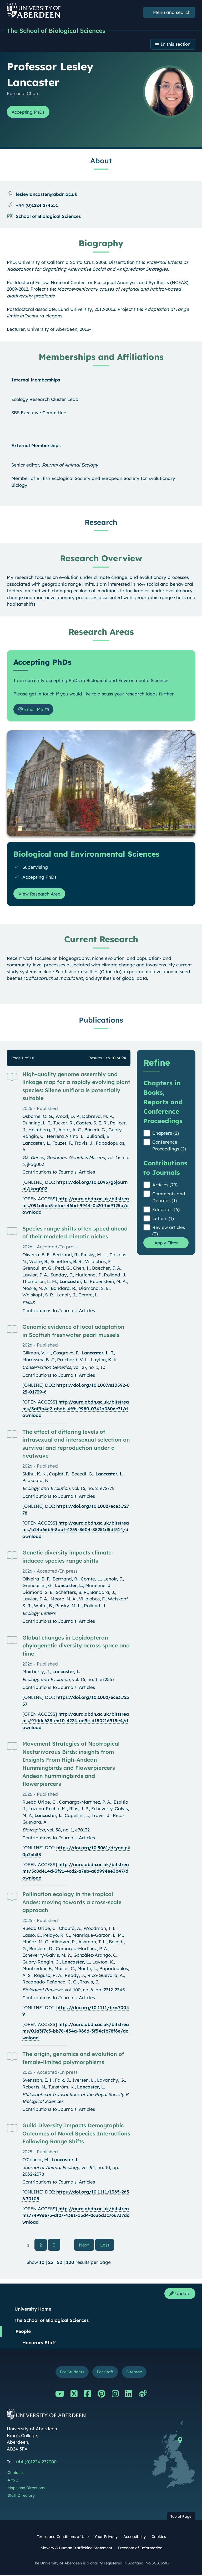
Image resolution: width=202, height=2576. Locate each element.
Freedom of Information (140, 2549)
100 (70, 2263)
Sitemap (134, 2372)
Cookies (159, 2537)
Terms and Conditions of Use (63, 2537)
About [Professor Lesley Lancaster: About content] (101, 161)
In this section (175, 44)
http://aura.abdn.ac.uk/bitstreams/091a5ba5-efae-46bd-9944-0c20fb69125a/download (75, 1206)
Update (179, 2294)
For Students (71, 2372)
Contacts (16, 2474)
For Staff (105, 2372)
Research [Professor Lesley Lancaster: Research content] (101, 522)
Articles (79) (165, 1185)
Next (86, 2245)
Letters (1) (163, 1219)
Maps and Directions (26, 2488)
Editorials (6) (166, 1210)
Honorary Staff (39, 2343)
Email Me (31, 710)
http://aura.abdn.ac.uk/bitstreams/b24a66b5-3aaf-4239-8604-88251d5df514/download (75, 1530)
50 (59, 2263)
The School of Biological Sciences (59, 31)
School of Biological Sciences (48, 216)
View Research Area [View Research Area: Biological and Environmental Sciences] (40, 894)
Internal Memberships (35, 380)
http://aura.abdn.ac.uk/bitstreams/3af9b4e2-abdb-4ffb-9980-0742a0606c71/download (75, 1409)
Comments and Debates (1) (168, 1198)
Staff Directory (21, 2496)
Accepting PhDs (29, 112)
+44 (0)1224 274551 (37, 205)
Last (107, 2245)
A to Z (13, 2481)
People (23, 2332)
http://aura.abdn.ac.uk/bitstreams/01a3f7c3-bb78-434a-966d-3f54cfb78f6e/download (75, 2031)
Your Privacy (106, 2537)
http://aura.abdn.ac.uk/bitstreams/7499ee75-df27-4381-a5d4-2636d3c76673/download (76, 2216)
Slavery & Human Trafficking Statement (76, 2549)
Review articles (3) (168, 1231)
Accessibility (134, 2537)
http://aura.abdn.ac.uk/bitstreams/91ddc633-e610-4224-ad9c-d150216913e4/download (75, 1721)
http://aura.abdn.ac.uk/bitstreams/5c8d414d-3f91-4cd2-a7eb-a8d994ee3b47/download (75, 1871)
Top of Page (180, 2517)
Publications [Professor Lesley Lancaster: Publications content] (101, 1020)
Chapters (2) (165, 1134)
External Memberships (35, 446)
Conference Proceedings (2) (169, 1146)
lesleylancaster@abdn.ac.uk (46, 194)
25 (50, 2263)
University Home (32, 2310)
